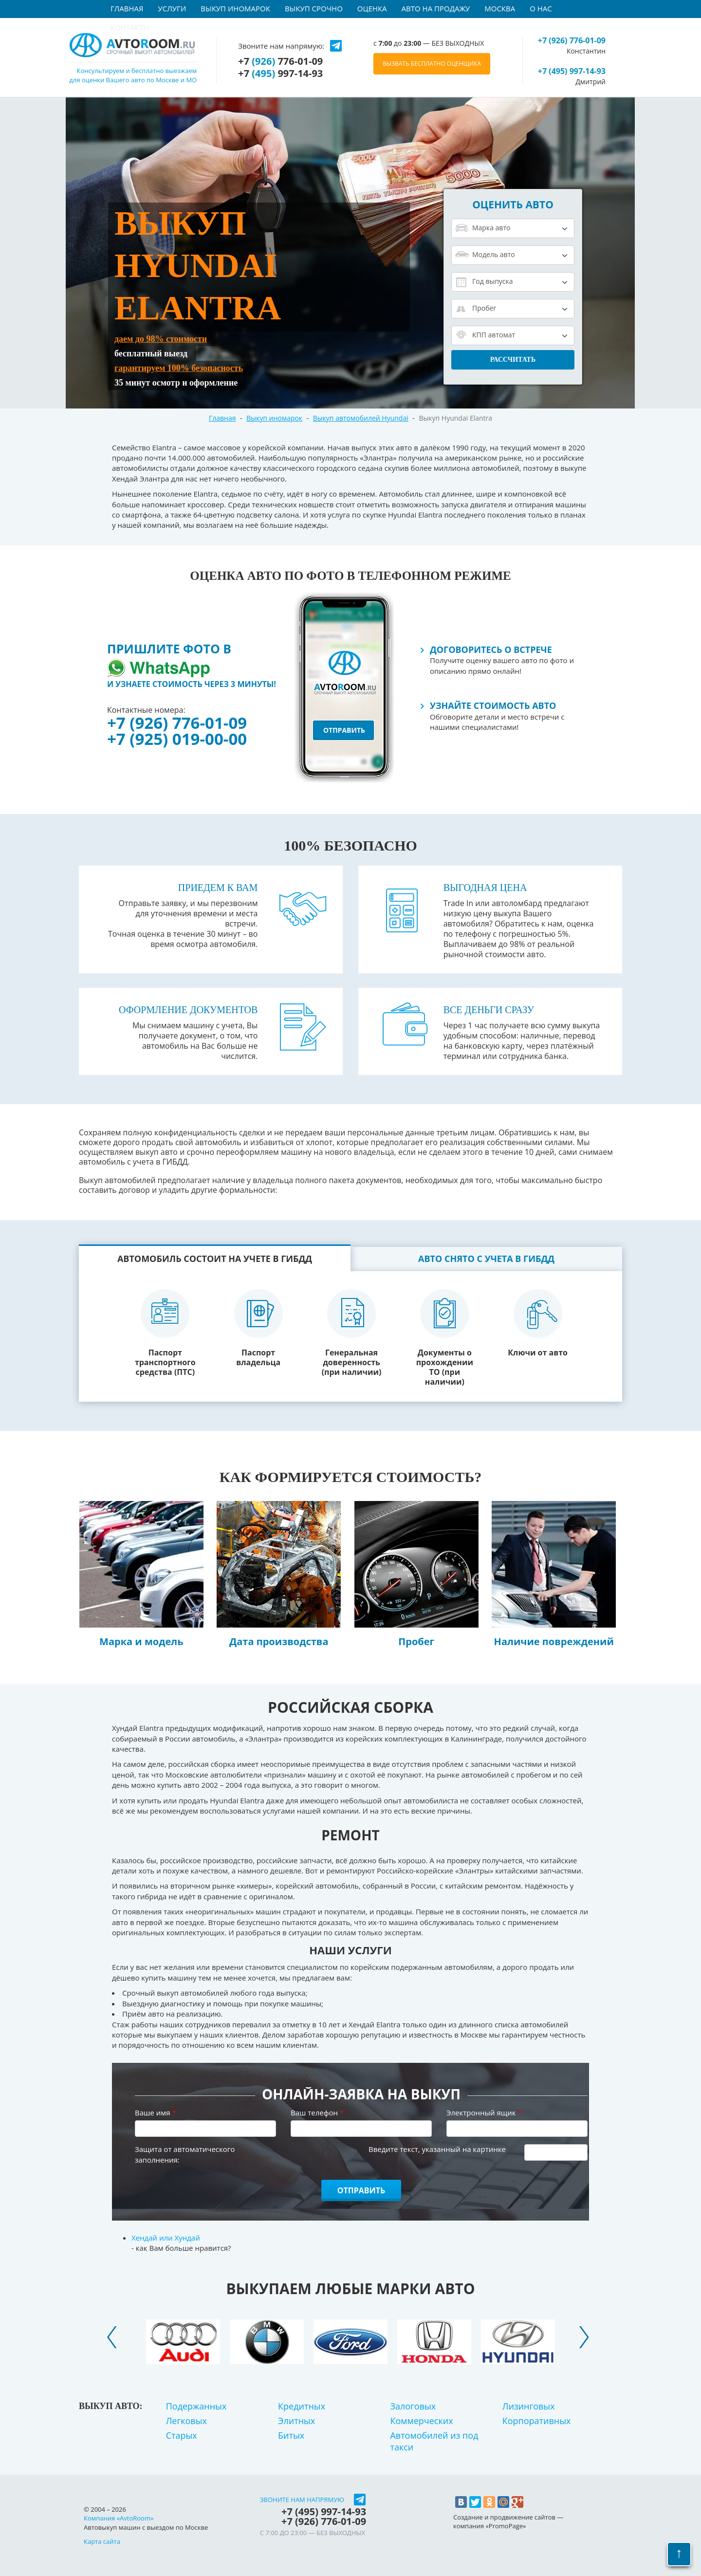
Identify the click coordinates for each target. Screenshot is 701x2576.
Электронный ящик (484, 2112)
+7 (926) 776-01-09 (177, 723)
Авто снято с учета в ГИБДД (486, 1258)
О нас (541, 8)
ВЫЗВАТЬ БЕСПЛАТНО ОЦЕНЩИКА (432, 63)
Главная (127, 8)
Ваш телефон (317, 2112)
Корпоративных (536, 2421)
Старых (181, 2435)
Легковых (186, 2421)
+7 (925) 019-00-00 (177, 739)
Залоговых (413, 2406)
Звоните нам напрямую (302, 2500)
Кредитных (301, 2406)
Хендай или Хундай (165, 2237)
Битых (291, 2435)
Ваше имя (155, 2112)
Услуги (172, 8)
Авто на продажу (436, 8)
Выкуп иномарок (235, 8)
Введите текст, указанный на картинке (437, 2149)
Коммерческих (421, 2421)
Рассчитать (512, 359)
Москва (499, 8)
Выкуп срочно (314, 8)
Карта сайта (102, 2541)
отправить (344, 730)
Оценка (372, 8)
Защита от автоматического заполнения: (185, 2154)
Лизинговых (528, 2406)
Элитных (296, 2421)
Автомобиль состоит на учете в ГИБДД (214, 1258)
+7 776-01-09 (280, 61)
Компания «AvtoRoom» (118, 2518)
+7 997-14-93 (280, 73)
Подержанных (196, 2406)
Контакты (130, 27)
